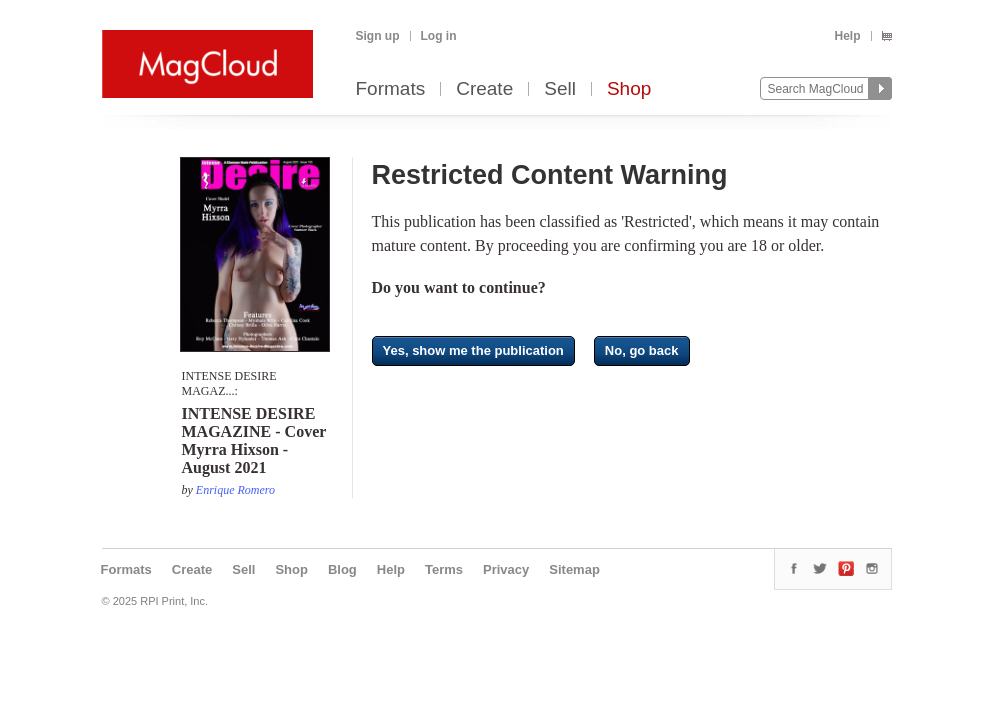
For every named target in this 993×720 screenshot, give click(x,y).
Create (484, 89)
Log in (439, 36)
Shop (629, 89)
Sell (560, 89)
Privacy (506, 569)
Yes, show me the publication (473, 350)
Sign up (378, 36)
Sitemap (574, 569)
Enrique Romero (235, 490)
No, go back (642, 350)
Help (847, 36)
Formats (391, 89)
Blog (342, 569)
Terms (444, 569)
